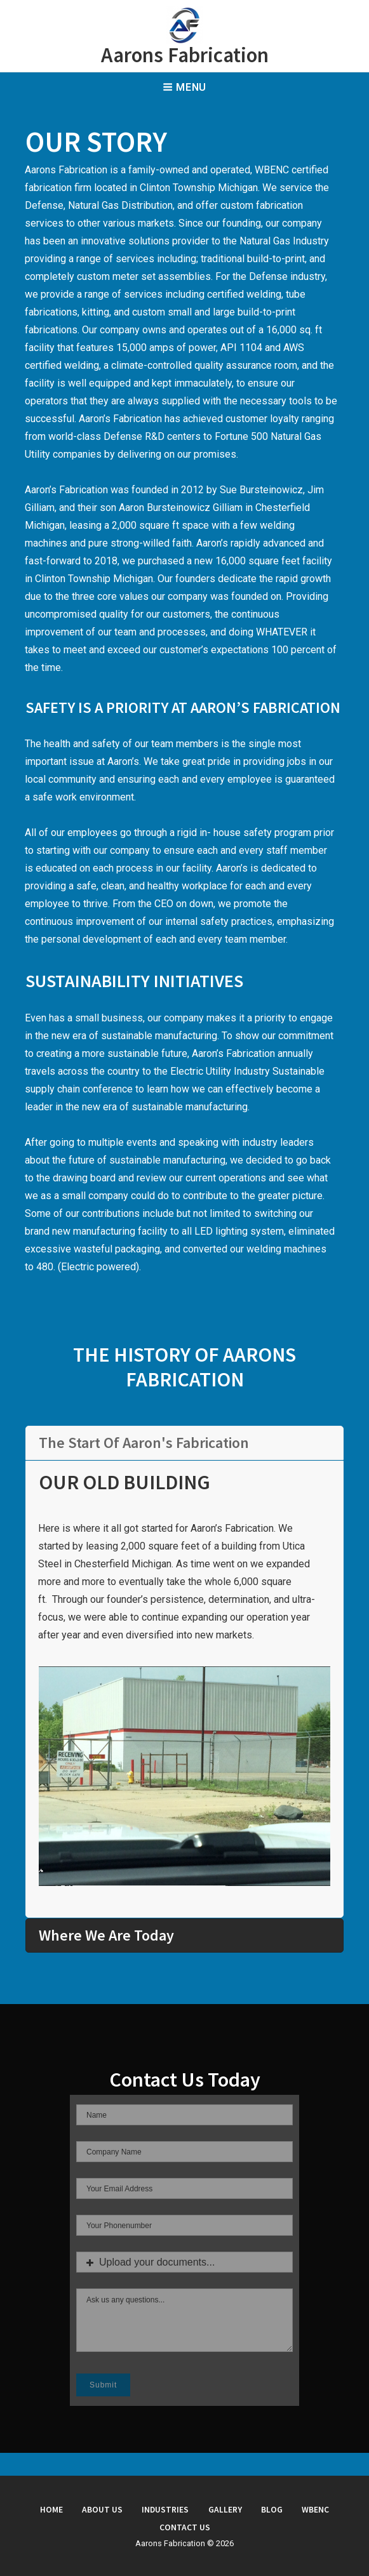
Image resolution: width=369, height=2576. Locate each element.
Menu (184, 87)
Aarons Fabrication (185, 55)
